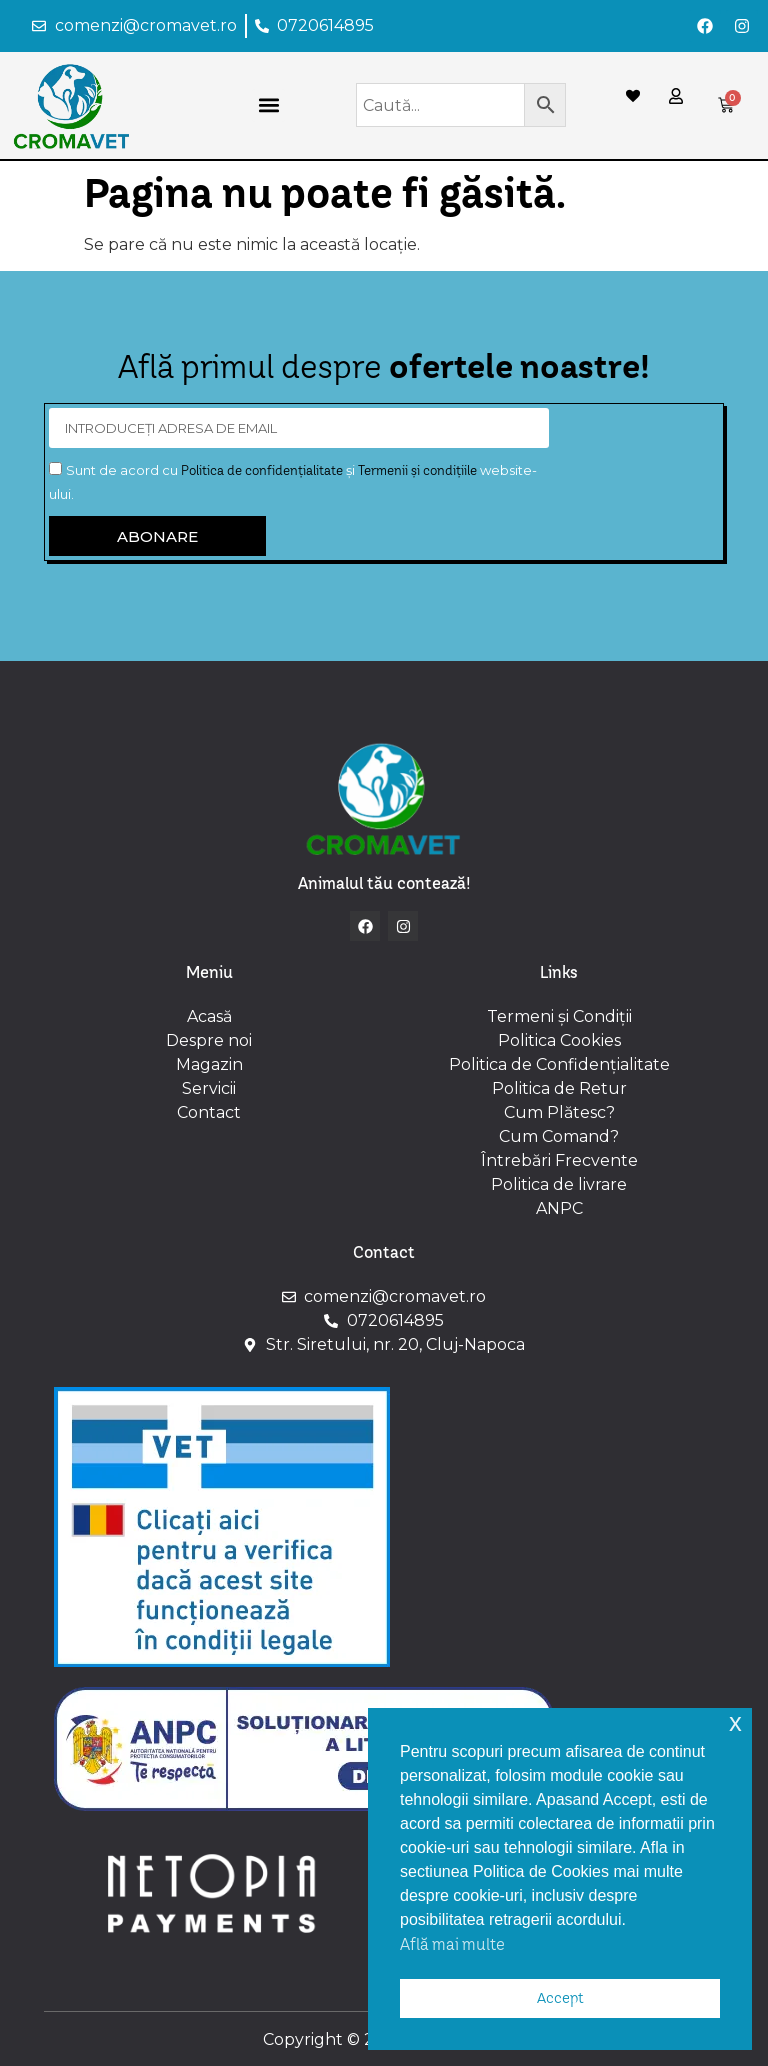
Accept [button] (560, 1998)
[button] (268, 105)
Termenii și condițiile (417, 470)
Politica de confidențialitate (262, 470)
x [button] (735, 1722)
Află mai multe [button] (452, 1944)
